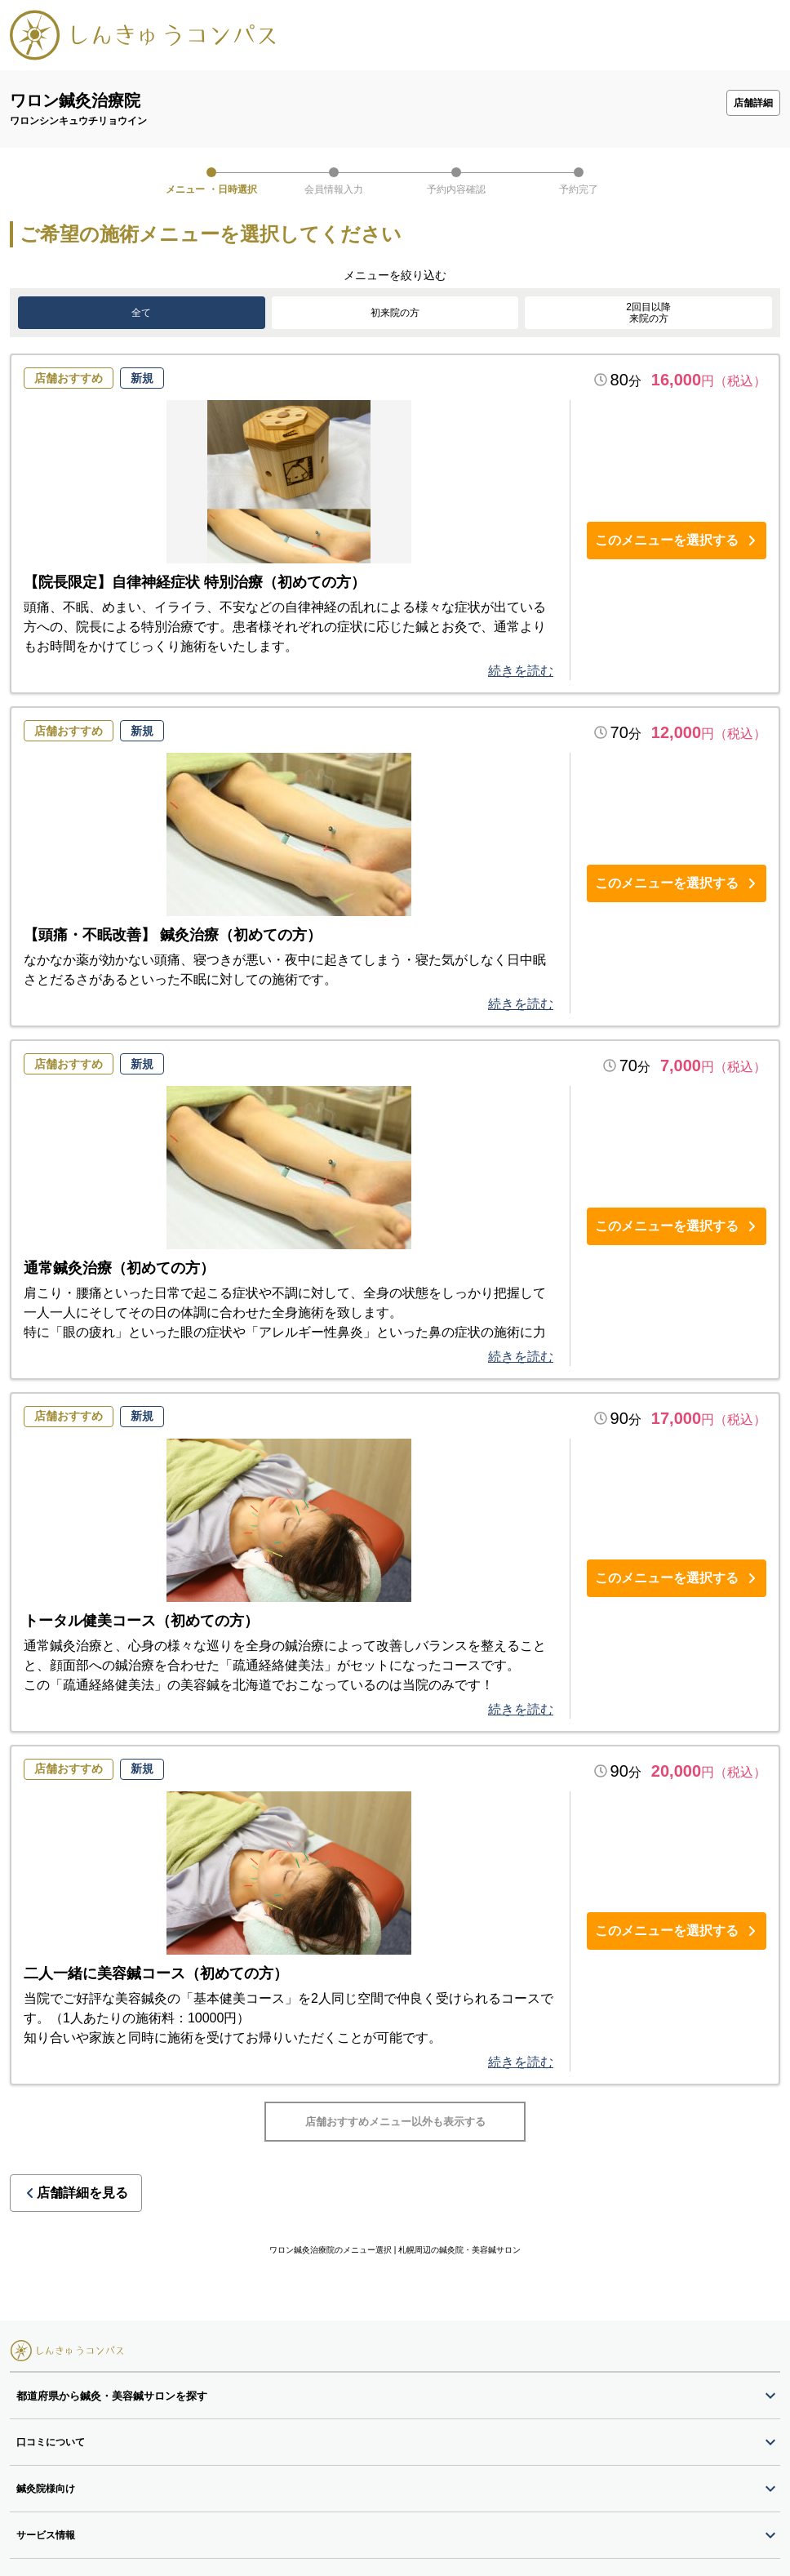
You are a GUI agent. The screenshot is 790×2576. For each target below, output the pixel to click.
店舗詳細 (753, 103)
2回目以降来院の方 (648, 312)
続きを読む (520, 671)
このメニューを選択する (676, 540)
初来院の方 (395, 312)
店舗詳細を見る (76, 2158)
